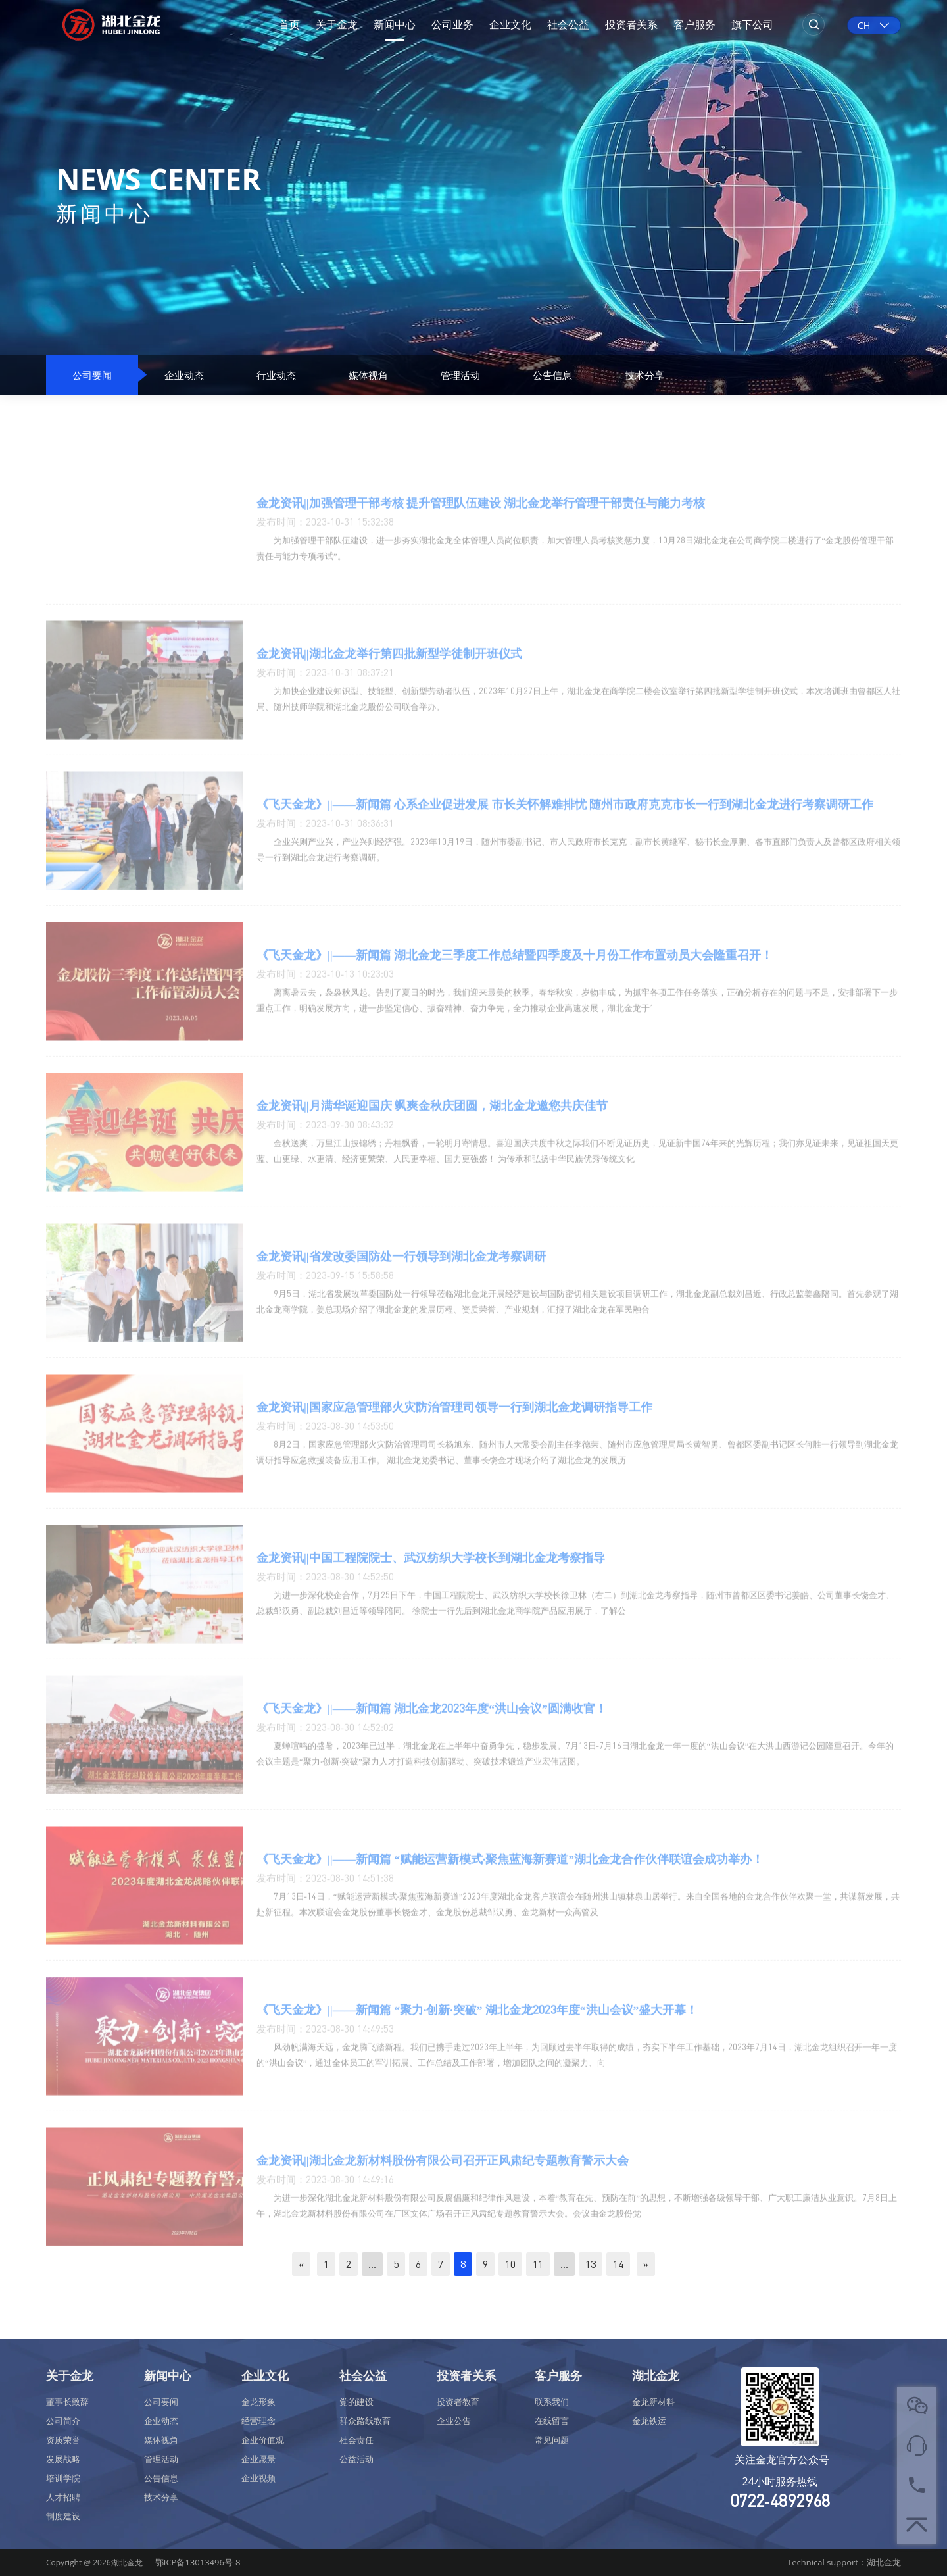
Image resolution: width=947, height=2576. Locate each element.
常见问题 (552, 2440)
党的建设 (356, 2402)
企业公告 (454, 2421)
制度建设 (63, 2516)
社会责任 (356, 2440)
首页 (289, 24)
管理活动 (460, 375)
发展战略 (63, 2459)
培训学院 (63, 2478)
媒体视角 (368, 375)
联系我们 (552, 2402)
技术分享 (644, 375)
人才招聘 (63, 2497)
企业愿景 (258, 2459)
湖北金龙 (655, 2375)
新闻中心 (395, 24)
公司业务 (452, 24)
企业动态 (184, 375)
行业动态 (276, 375)
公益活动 (356, 2459)
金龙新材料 (653, 2402)
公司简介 (63, 2421)
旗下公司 (752, 24)
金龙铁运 (649, 2421)
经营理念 (258, 2421)
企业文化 (510, 24)
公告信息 (552, 375)
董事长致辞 (67, 2402)
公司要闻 (92, 375)
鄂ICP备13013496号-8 (198, 2562)
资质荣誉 (63, 2440)
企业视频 (258, 2478)
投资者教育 (458, 2402)
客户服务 (694, 24)
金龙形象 (258, 2402)
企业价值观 (262, 2440)
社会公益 (568, 24)
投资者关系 (631, 24)
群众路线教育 (365, 2421)
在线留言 (552, 2421)
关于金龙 (337, 24)
